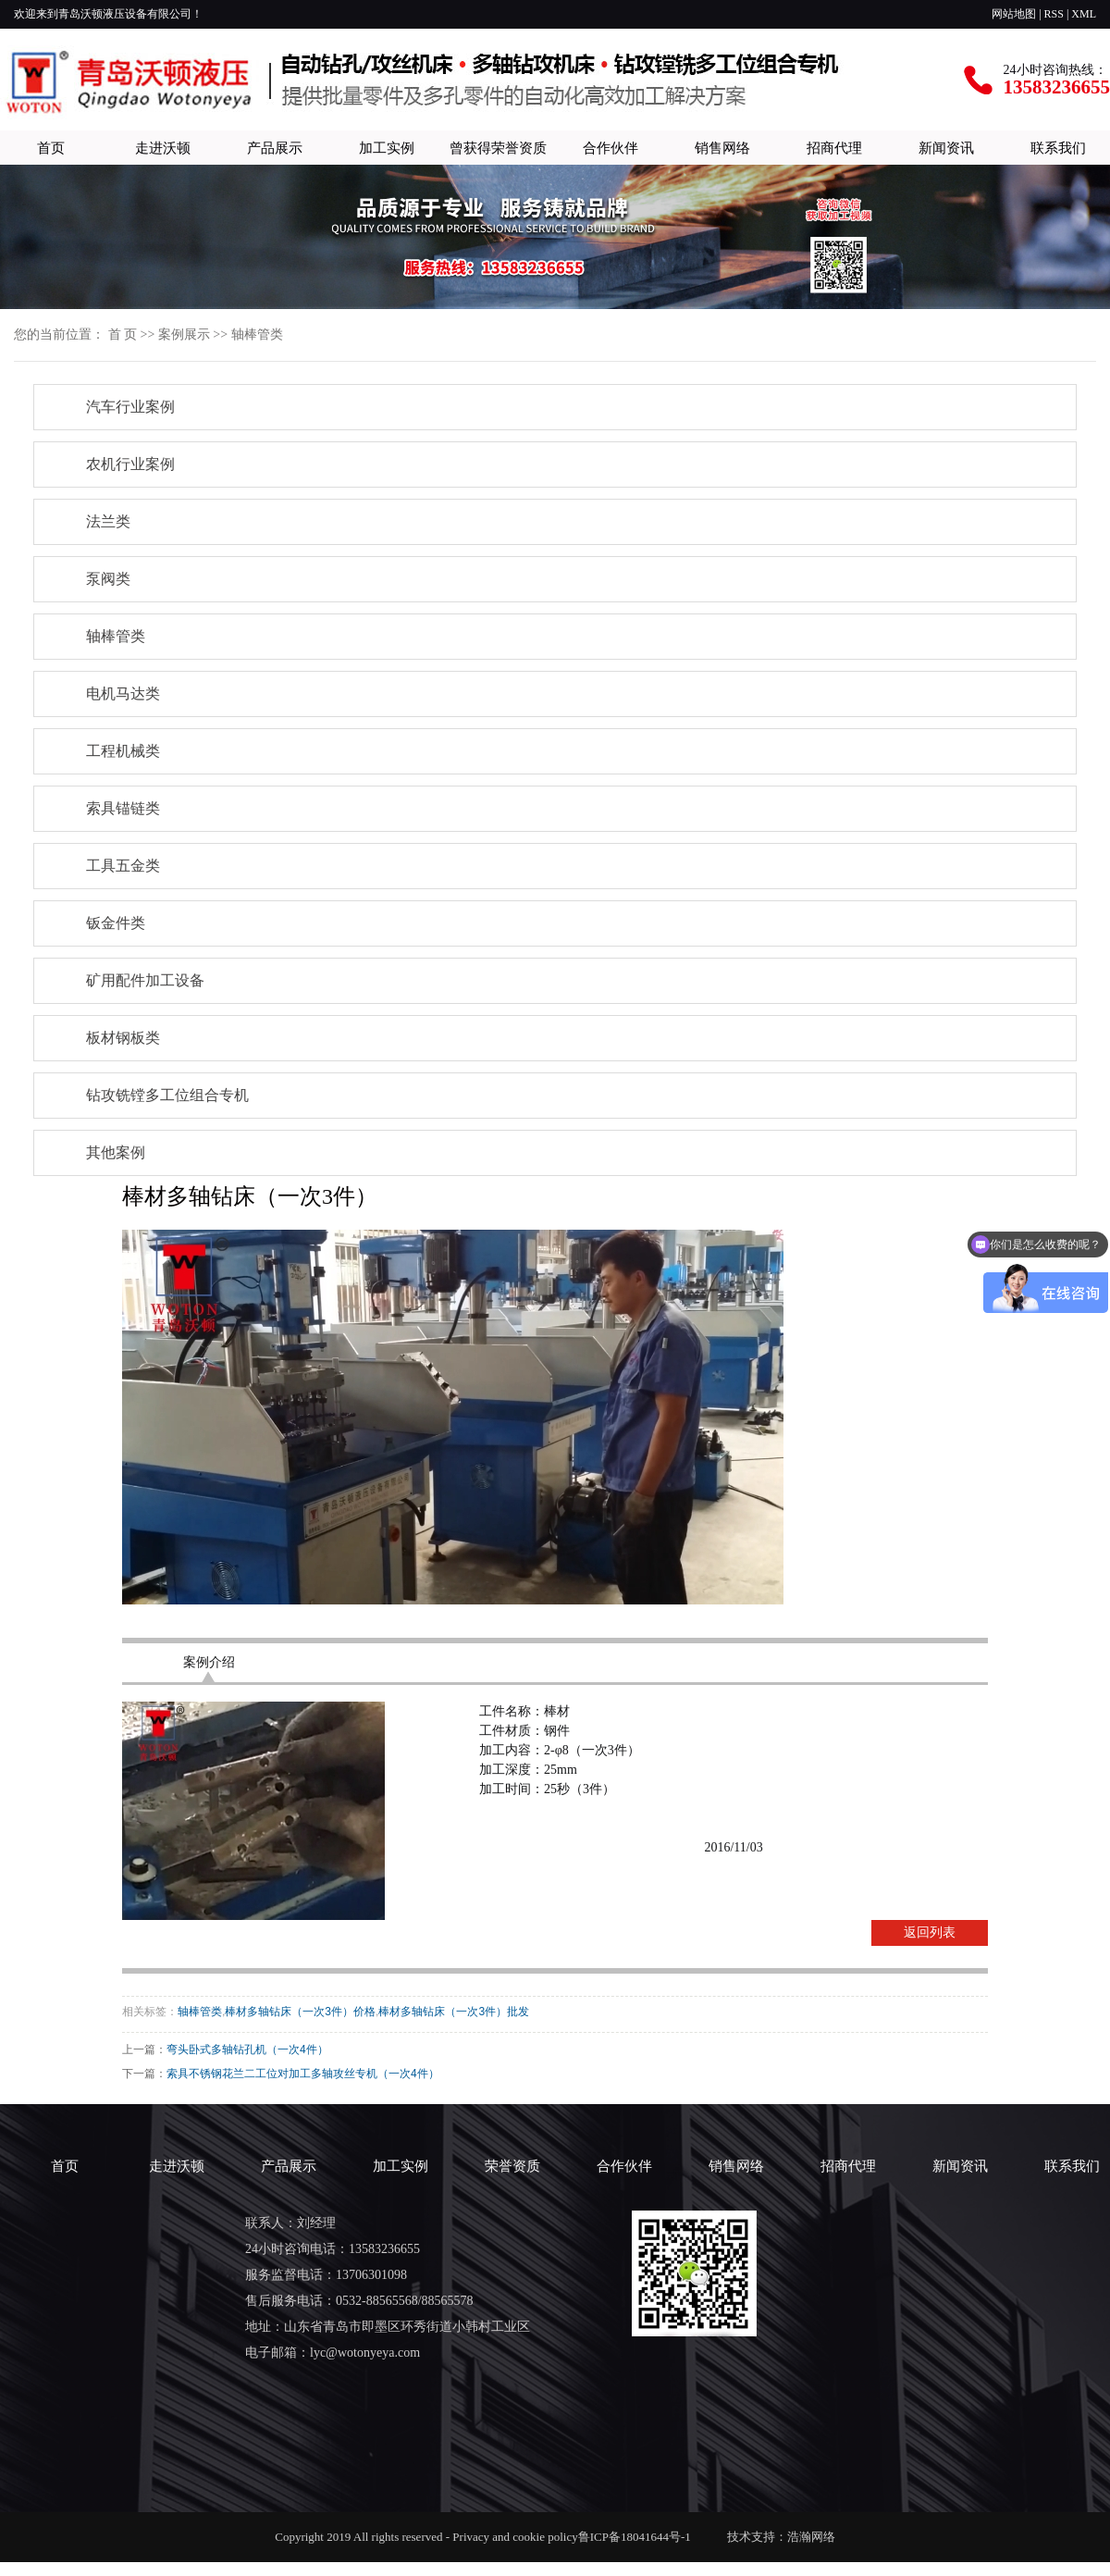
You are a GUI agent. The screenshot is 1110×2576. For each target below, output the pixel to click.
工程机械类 (123, 751)
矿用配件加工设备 (145, 980)
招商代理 (834, 147)
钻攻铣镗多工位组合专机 (167, 1095)
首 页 (123, 334)
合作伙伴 (610, 147)
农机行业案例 (130, 464)
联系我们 (1058, 147)
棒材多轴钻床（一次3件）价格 (300, 2011)
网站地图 (1014, 13)
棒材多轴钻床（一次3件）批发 (453, 2011)
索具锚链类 (123, 808)
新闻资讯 (946, 147)
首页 (51, 147)
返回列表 (930, 1932)
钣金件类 (115, 923)
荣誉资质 (512, 2166)
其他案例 (115, 1152)
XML (1083, 13)
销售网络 (722, 147)
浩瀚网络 (811, 2537)
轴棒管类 (257, 334)
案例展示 (184, 334)
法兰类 (108, 521)
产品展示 (274, 147)
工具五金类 (123, 865)
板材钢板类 (123, 1038)
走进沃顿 (163, 147)
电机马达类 (123, 693)
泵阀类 (108, 579)
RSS (1054, 13)
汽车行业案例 (130, 407)
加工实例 (386, 147)
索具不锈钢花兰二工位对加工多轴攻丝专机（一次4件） (302, 2073)
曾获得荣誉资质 (498, 147)
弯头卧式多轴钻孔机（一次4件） (247, 2049)
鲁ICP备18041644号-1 (639, 2537)
